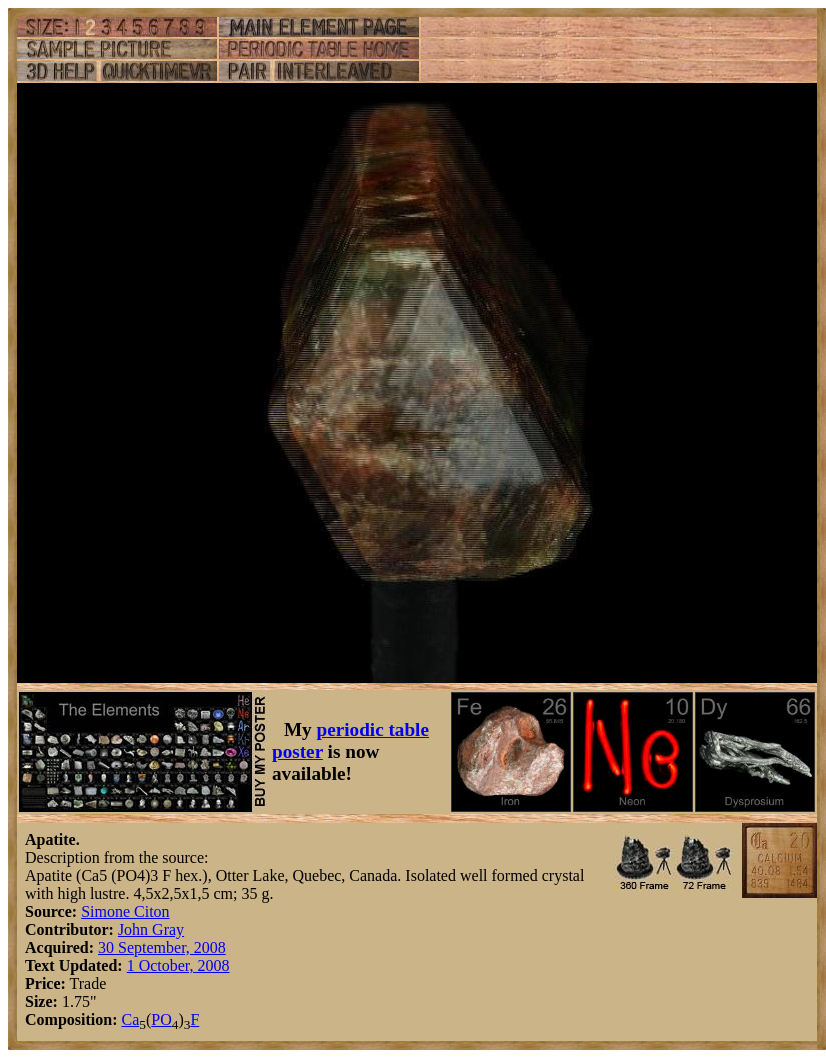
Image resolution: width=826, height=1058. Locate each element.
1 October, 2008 (178, 965)
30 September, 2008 (162, 947)
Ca (130, 1019)
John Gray (151, 929)
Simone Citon (125, 911)
